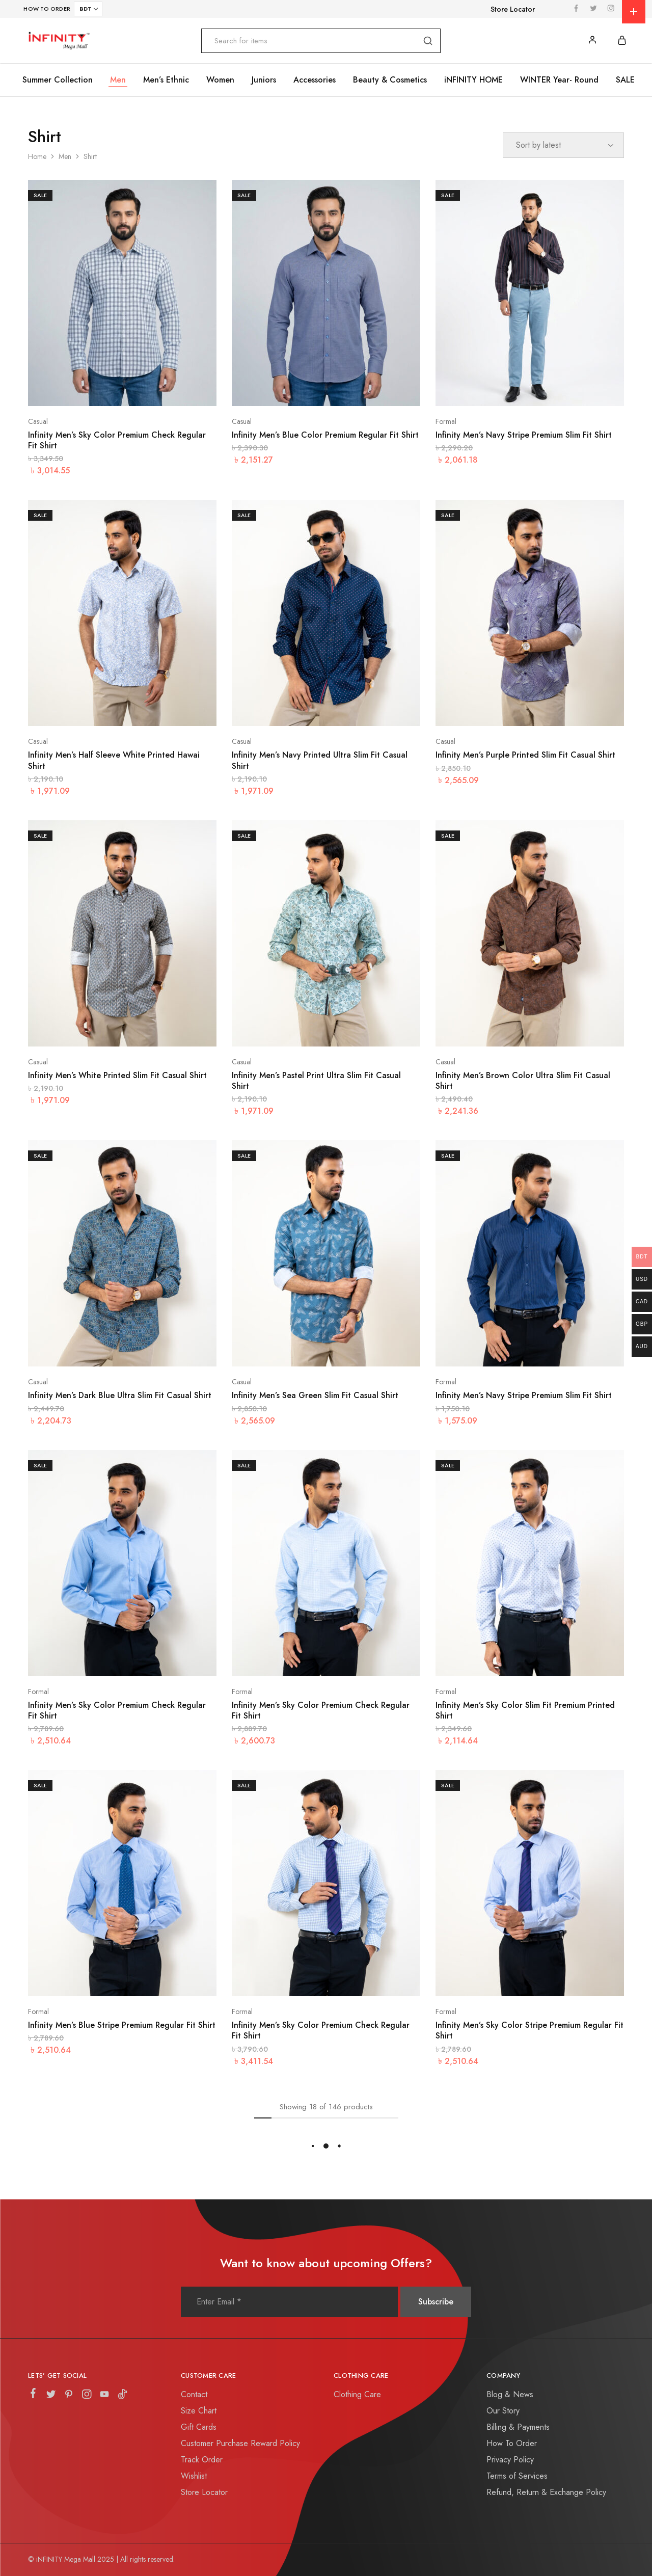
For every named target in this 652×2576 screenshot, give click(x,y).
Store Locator (513, 9)
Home (37, 156)
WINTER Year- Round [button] (559, 80)
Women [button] (220, 80)
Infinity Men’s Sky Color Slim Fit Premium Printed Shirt (525, 1710)
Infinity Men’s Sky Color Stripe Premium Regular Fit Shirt (529, 2030)
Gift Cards (198, 2427)
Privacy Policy (510, 2459)
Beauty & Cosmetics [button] (390, 80)
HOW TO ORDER (47, 9)
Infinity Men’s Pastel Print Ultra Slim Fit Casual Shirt (316, 1080)
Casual (38, 421)
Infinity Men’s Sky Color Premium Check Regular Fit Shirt (117, 440)
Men (65, 156)
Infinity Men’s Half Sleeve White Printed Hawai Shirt (114, 760)
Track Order (202, 2459)
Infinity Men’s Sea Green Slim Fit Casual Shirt (315, 1395)
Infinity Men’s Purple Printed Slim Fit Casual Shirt (525, 755)
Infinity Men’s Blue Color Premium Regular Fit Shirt (325, 435)
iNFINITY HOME (473, 80)
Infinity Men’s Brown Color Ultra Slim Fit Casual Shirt (523, 1080)
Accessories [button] (314, 80)
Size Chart (198, 2411)
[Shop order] (563, 145)
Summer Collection (57, 80)
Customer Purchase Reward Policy (240, 2443)
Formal (446, 421)
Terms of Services (517, 2476)
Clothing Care (357, 2394)
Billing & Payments (518, 2427)
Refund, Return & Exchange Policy (546, 2492)
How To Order (511, 2443)
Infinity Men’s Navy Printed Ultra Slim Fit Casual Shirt (320, 760)
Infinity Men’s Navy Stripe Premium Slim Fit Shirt (524, 435)
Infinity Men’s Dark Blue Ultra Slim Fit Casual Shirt (119, 1395)
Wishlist (194, 2476)
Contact (194, 2394)
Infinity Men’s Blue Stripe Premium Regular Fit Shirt (121, 2025)
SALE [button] (625, 80)
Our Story (503, 2411)
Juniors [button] (264, 80)
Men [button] (118, 80)
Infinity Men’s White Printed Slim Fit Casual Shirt (117, 1075)
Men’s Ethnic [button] (166, 80)
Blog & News (509, 2394)
